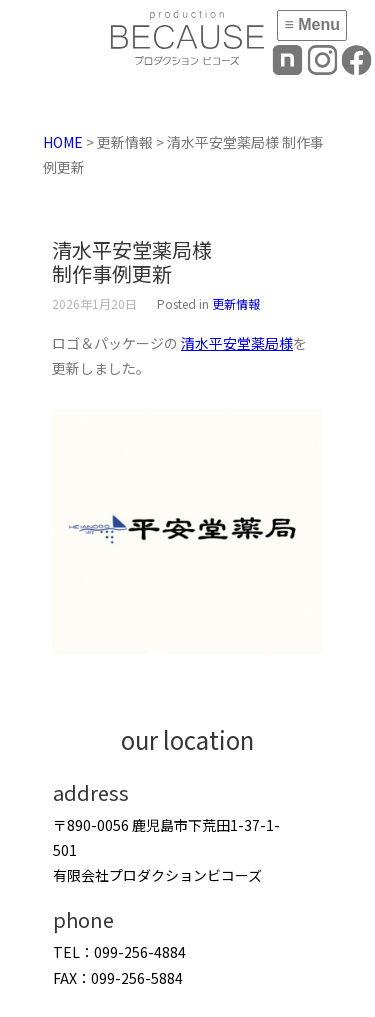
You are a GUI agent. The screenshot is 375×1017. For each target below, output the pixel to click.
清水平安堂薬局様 (237, 343)
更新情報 (236, 303)
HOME (63, 142)
